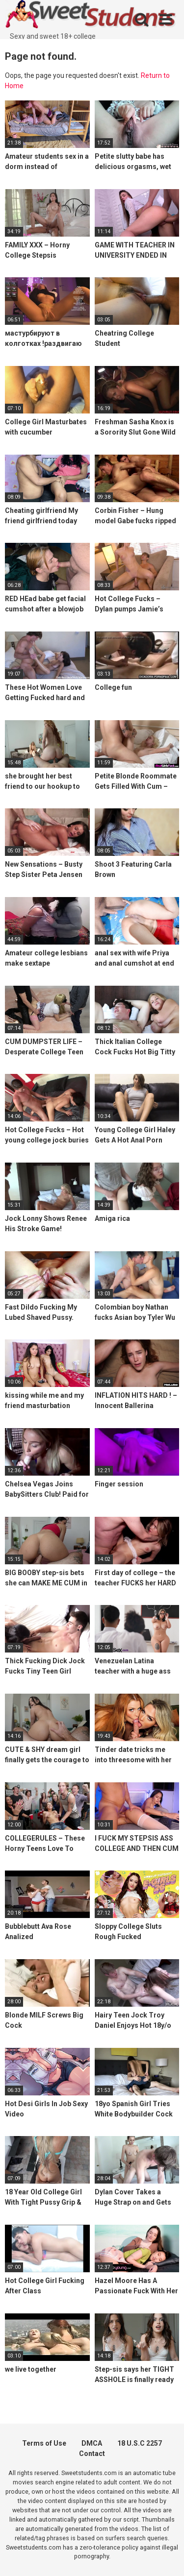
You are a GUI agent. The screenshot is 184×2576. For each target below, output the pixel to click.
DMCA (91, 2443)
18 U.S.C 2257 (139, 2443)
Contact (92, 2453)
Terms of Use (44, 2443)
